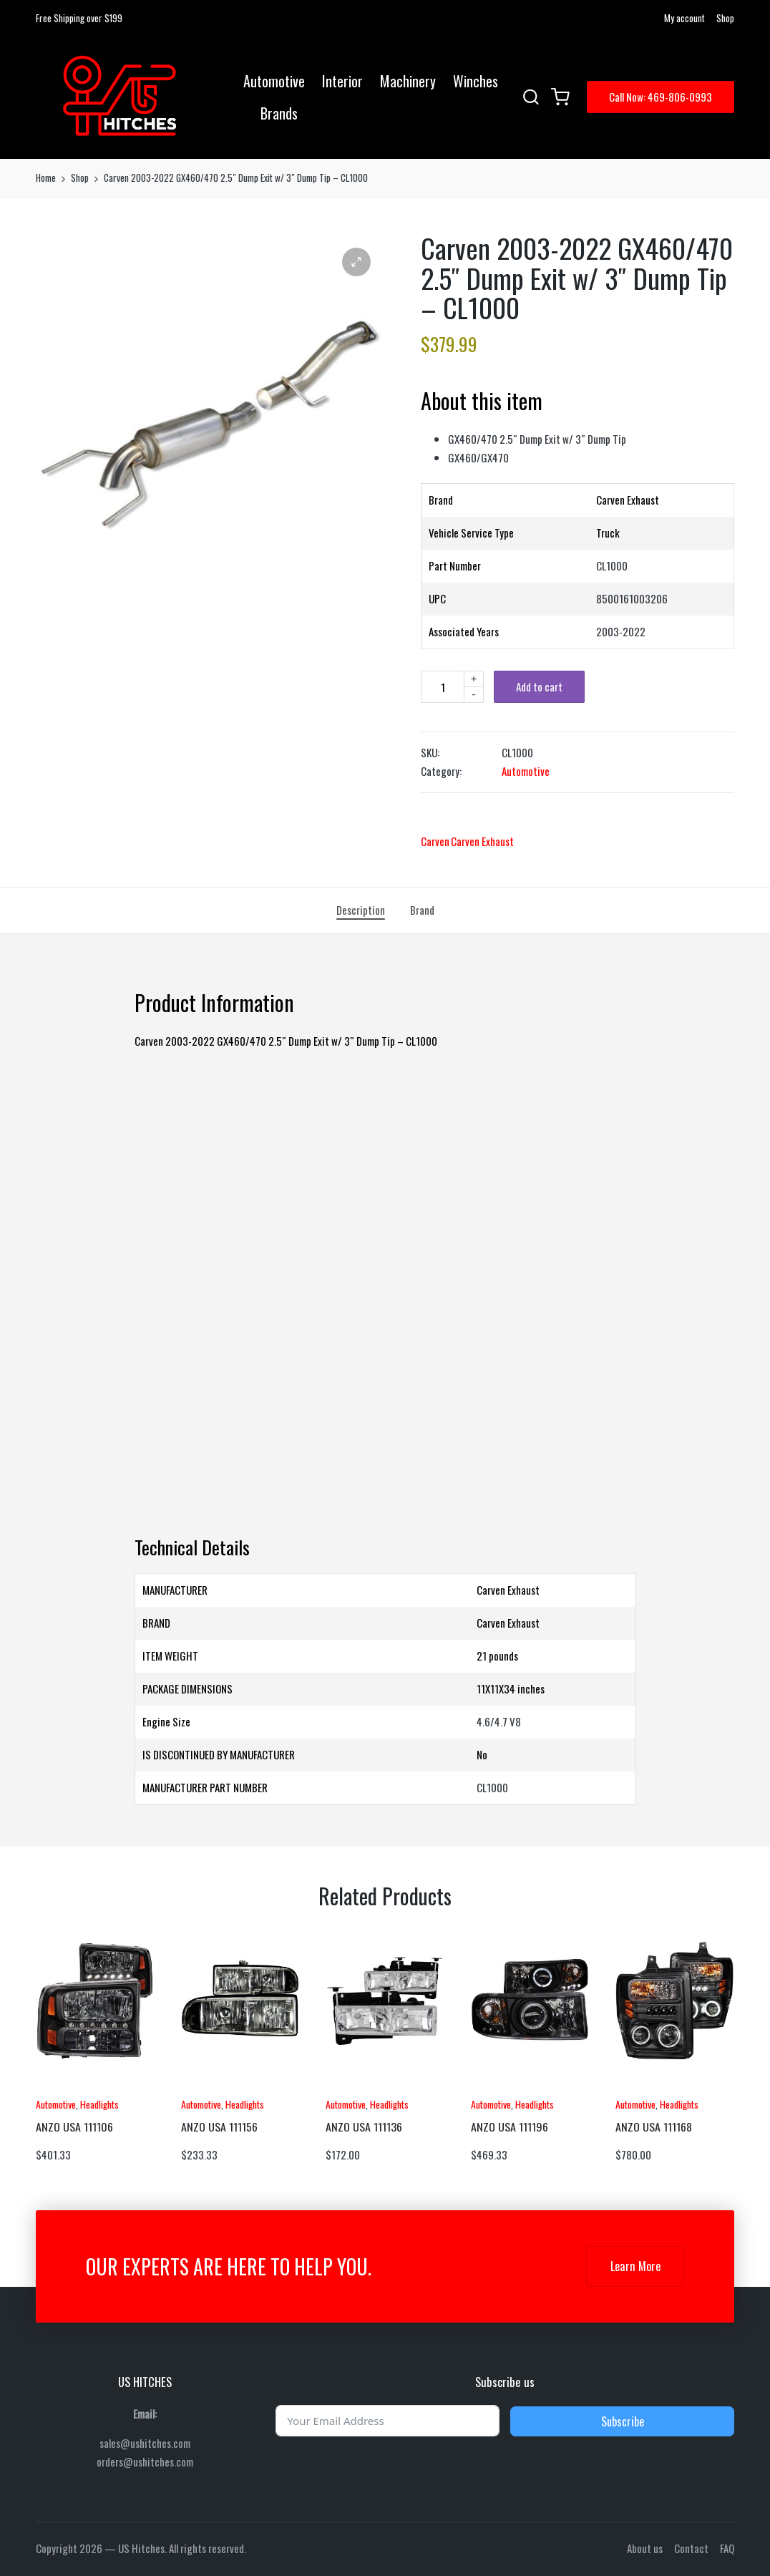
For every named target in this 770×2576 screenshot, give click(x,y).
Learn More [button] (635, 2266)
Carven (435, 841)
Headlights (99, 2103)
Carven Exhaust (482, 841)
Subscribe (622, 2421)
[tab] (360, 910)
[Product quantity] (442, 687)
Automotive (526, 771)
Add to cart (539, 686)
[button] (660, 97)
